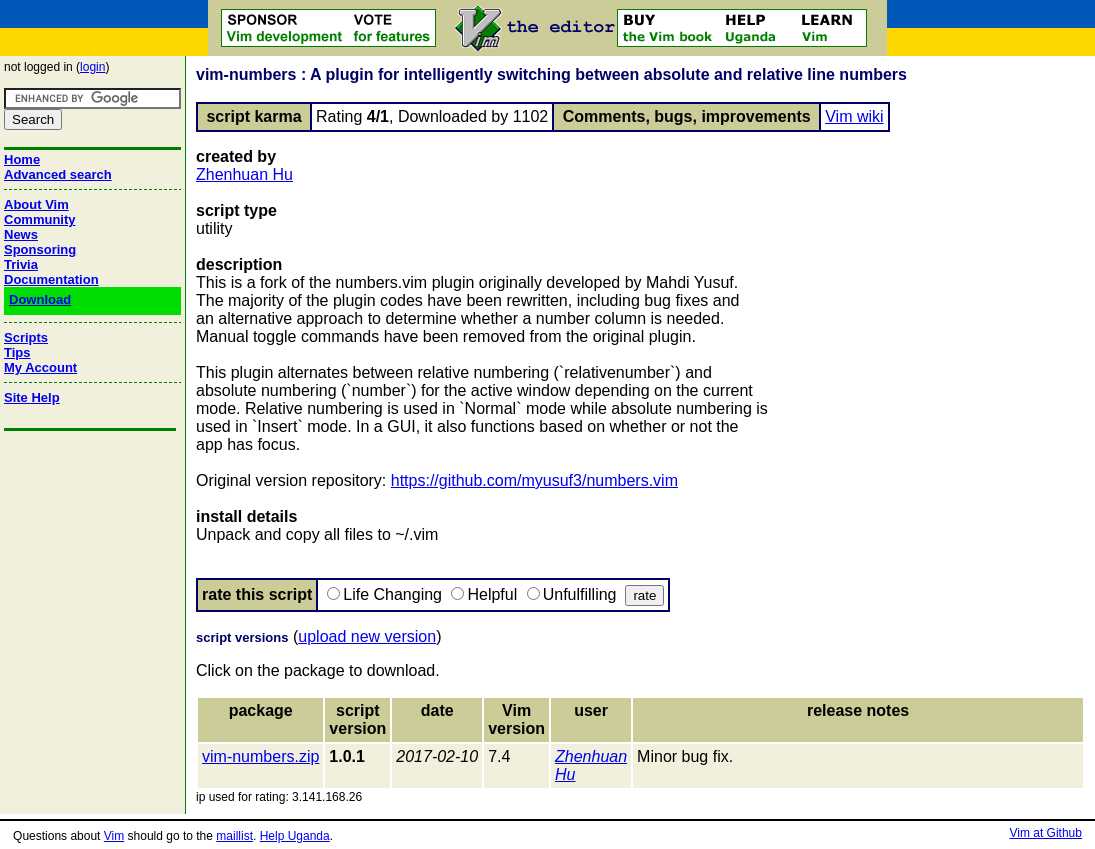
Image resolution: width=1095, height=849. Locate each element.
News (21, 234)
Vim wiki (854, 116)
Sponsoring (40, 249)
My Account (40, 367)
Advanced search (58, 174)
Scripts (26, 337)
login (92, 67)
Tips (17, 352)
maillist (234, 836)
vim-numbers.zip (260, 756)
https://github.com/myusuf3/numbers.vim (534, 480)
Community (40, 219)
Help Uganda (295, 836)
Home (22, 159)
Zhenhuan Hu (244, 174)
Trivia (21, 264)
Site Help (32, 397)
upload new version (367, 636)
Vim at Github (1045, 833)
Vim (114, 836)
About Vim (36, 204)
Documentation (51, 279)
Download (40, 299)
